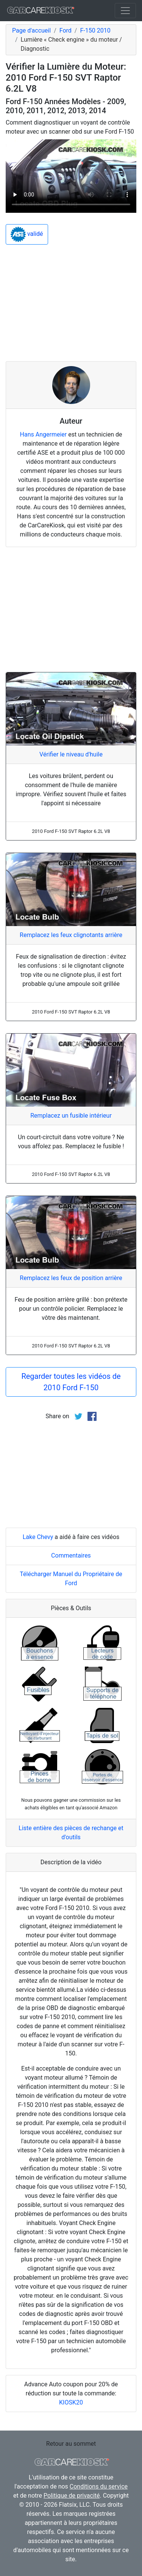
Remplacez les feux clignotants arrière (71, 935)
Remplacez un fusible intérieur (71, 1115)
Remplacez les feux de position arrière (71, 1278)
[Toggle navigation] (125, 10)
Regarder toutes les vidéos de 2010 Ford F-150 (70, 1382)
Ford (65, 30)
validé (27, 234)
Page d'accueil (31, 30)
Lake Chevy (38, 1537)
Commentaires (71, 1555)
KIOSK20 (71, 2402)
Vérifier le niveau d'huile (71, 754)
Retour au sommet (71, 2443)
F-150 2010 (95, 30)
